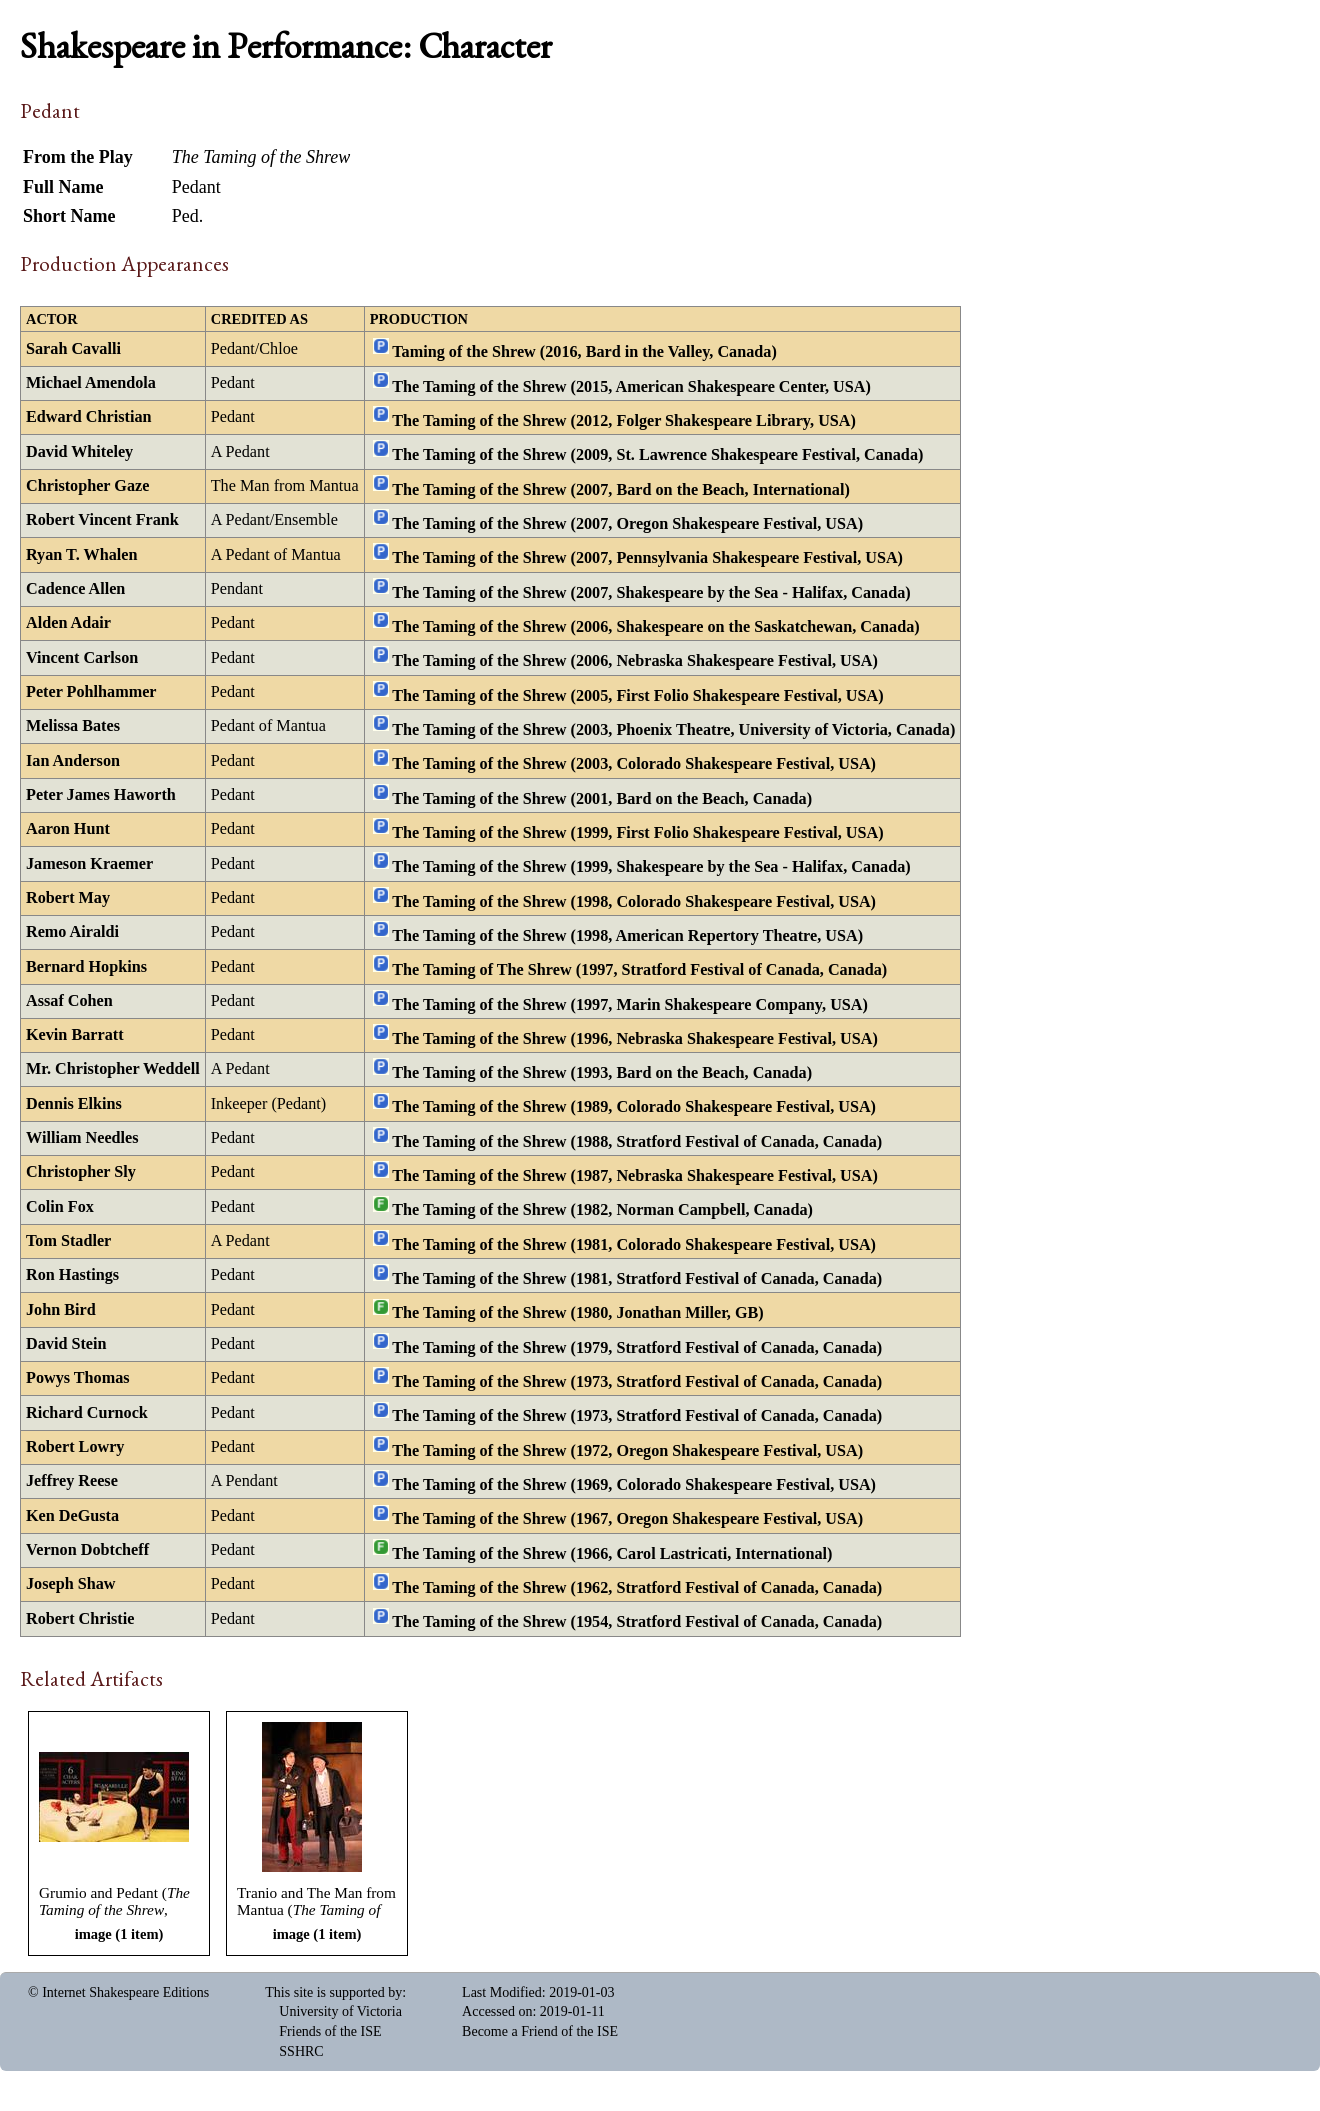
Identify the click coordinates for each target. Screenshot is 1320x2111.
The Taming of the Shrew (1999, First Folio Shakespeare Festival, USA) (637, 833)
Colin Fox (60, 1207)
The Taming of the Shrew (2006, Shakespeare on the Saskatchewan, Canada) (655, 627)
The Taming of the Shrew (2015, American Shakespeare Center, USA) (631, 386)
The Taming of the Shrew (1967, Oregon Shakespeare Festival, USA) (627, 1519)
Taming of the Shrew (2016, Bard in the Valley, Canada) (584, 352)
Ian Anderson (73, 761)
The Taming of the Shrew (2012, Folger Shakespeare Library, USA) (624, 421)
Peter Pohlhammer (91, 692)
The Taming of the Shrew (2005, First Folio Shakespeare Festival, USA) (637, 695)
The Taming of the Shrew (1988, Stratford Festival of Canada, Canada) (637, 1141)
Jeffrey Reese (72, 1481)
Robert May (68, 898)
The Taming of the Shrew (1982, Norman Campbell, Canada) (602, 1210)
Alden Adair (68, 623)
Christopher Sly (81, 1172)
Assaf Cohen (69, 1001)
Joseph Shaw (71, 1584)
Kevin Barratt (75, 1035)
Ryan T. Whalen (81, 555)
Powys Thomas (78, 1378)
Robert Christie (80, 1619)
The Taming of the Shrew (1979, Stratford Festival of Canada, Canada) (637, 1347)
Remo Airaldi (72, 932)
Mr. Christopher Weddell (113, 1069)
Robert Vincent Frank (102, 520)
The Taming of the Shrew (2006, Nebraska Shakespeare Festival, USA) (635, 661)
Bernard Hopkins (86, 967)
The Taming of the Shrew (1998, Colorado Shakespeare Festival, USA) (634, 901)
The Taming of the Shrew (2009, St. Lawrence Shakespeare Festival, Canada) (657, 455)
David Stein (66, 1344)
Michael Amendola (91, 383)
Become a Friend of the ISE (540, 2031)
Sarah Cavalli (73, 349)
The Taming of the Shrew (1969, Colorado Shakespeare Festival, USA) (634, 1485)
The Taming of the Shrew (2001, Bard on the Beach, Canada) (602, 798)
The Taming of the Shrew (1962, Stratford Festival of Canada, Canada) (637, 1588)
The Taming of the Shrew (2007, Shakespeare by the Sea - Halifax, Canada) (651, 592)
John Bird (61, 1310)
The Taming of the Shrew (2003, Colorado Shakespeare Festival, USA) (634, 764)
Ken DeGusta (72, 1516)
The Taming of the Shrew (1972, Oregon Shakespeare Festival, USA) (627, 1450)
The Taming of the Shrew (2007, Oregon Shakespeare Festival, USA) (627, 524)
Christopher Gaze (87, 486)
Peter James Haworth (101, 795)
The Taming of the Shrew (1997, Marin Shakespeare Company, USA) (630, 1004)
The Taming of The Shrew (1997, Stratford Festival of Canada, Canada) (639, 970)
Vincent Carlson (82, 658)
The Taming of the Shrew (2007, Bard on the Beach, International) (620, 489)
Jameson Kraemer (89, 864)
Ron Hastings (72, 1275)
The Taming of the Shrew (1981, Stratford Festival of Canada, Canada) (637, 1279)
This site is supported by (333, 1992)
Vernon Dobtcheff (87, 1550)
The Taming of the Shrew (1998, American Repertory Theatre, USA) (627, 936)
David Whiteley (79, 452)
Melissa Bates (73, 726)
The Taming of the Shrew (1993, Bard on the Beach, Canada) (602, 1073)
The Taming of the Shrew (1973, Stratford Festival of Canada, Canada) (637, 1382)
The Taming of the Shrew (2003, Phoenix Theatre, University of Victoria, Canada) (673, 730)
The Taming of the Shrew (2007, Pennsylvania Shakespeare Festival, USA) (647, 558)
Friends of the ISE (330, 2031)
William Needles (82, 1138)
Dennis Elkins (74, 1104)
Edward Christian (88, 417)
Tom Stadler (68, 1241)
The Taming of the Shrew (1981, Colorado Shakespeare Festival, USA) (634, 1244)
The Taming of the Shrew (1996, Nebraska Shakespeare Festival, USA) (635, 1038)
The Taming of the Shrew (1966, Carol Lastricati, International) (612, 1553)
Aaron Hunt (68, 829)
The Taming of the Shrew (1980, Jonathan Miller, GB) (577, 1313)
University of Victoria (340, 2011)
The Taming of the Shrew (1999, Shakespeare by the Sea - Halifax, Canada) (651, 867)
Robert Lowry (75, 1447)
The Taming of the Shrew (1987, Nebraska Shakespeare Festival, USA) (635, 1176)
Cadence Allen (75, 589)
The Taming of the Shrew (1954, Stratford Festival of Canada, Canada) (637, 1622)
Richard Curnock (87, 1413)
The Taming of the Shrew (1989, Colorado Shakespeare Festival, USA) (634, 1107)
